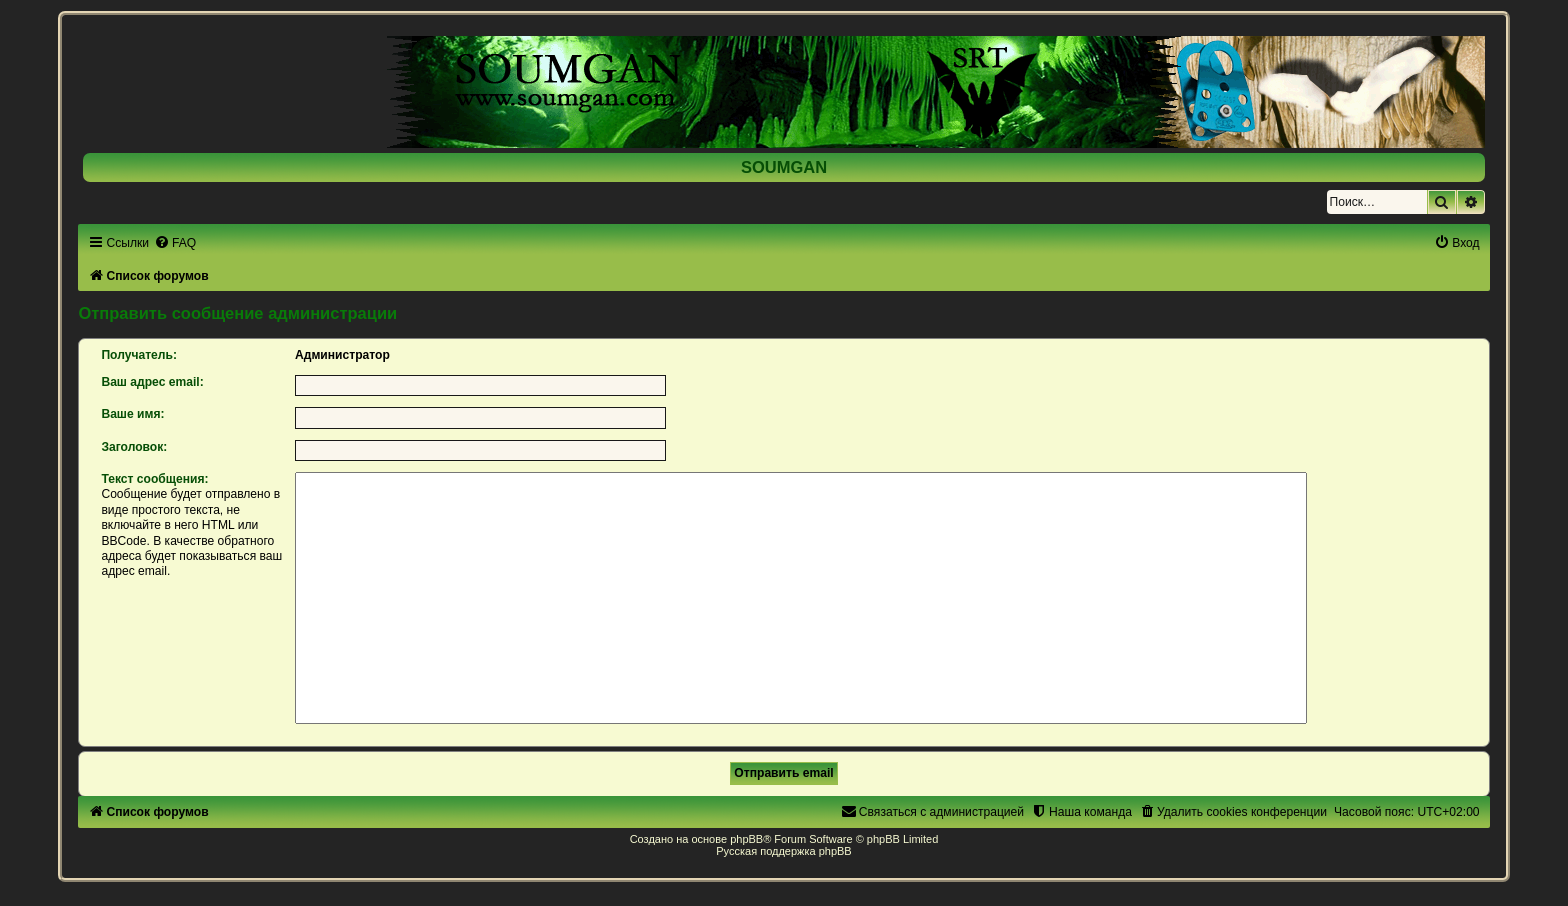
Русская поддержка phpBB (783, 851)
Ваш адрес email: (152, 382)
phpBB (746, 839)
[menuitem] (175, 243)
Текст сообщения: (154, 479)
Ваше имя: (132, 414)
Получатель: (139, 355)
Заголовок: (134, 447)
